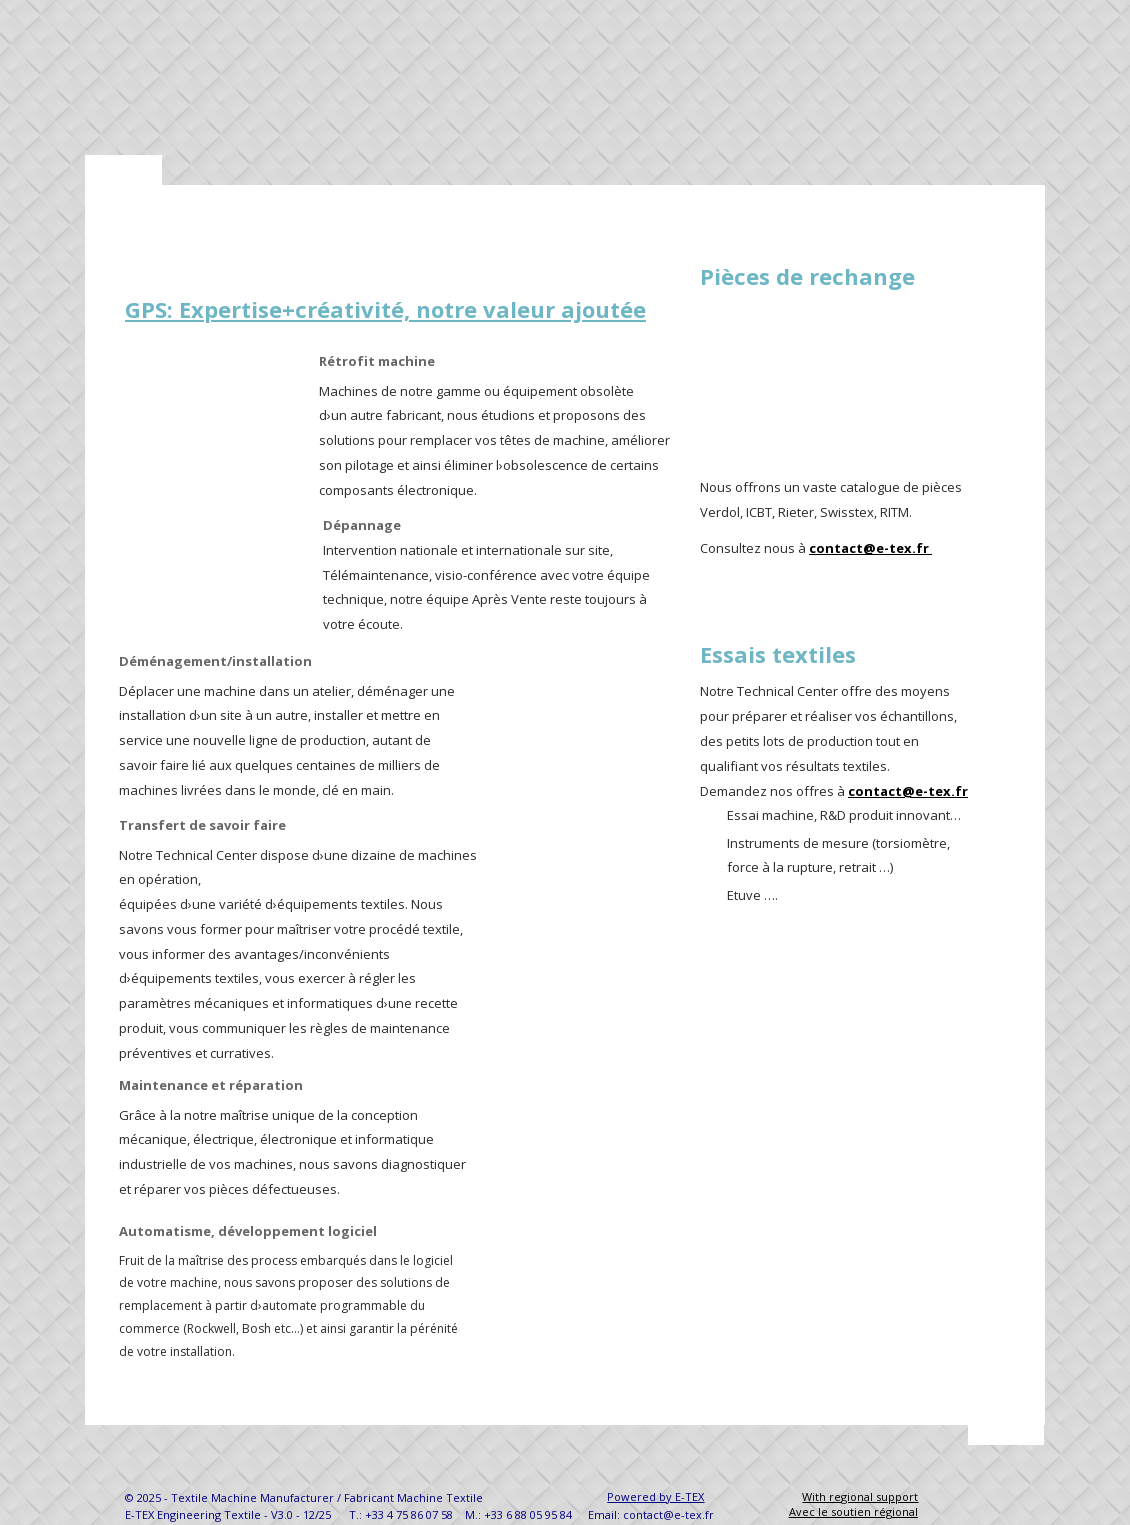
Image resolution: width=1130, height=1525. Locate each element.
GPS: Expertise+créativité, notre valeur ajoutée (385, 309)
